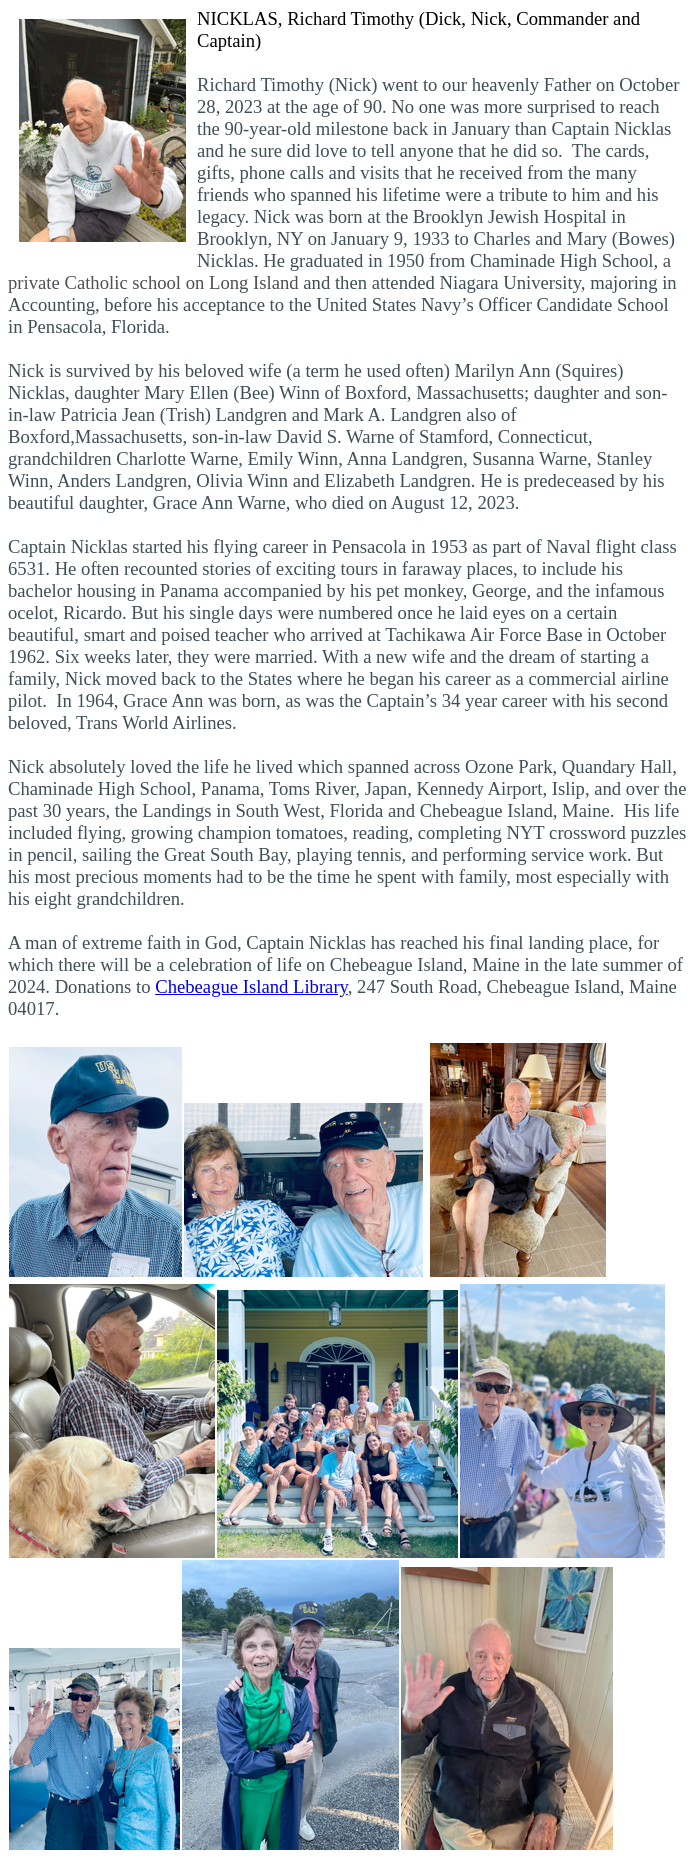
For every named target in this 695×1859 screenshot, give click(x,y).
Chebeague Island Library (251, 986)
